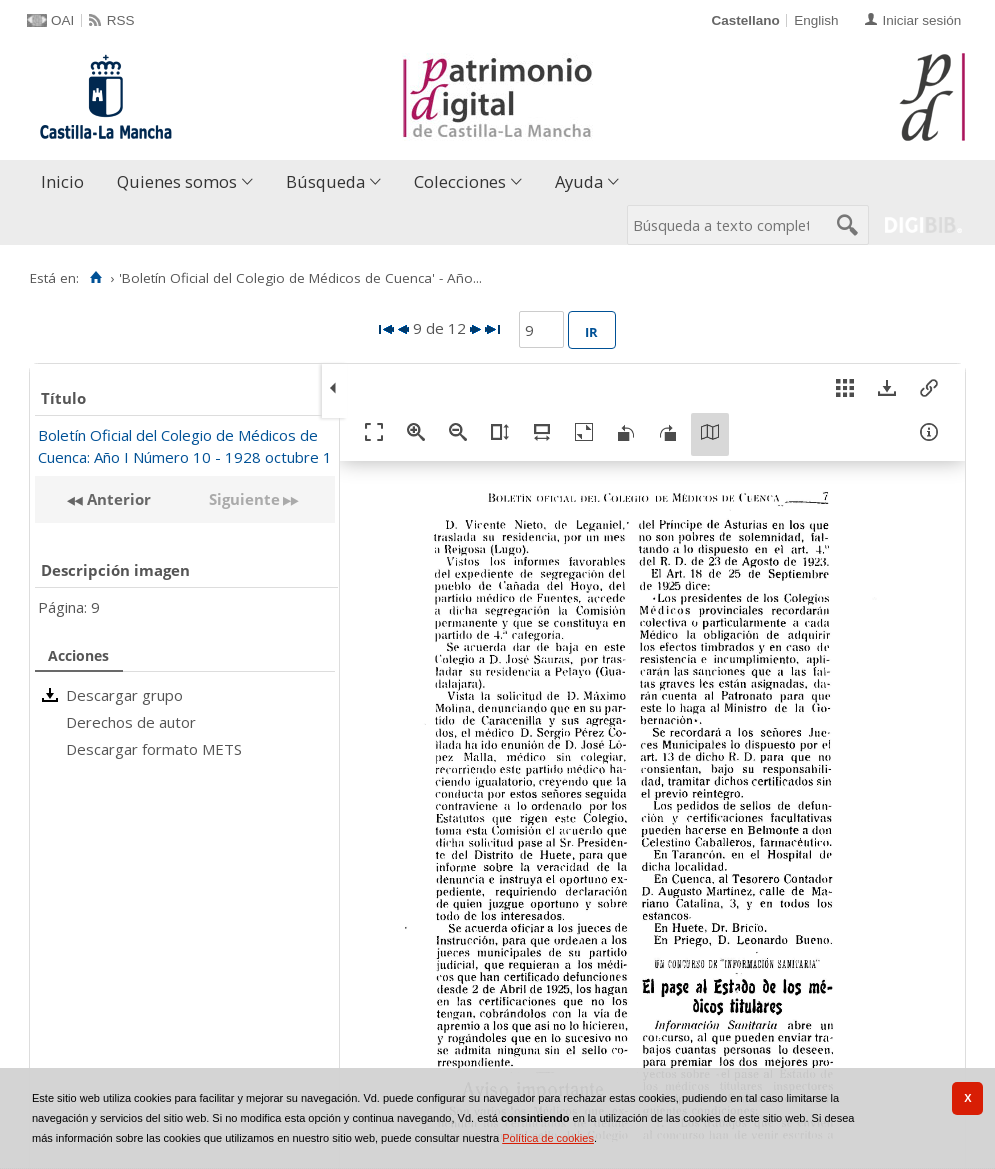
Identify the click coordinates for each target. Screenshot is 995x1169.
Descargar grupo (124, 695)
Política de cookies (548, 1138)
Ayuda (579, 181)
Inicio (62, 181)
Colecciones (460, 181)
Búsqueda (325, 181)
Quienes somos (177, 181)
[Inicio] (95, 278)
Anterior (117, 499)
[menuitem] (67, 182)
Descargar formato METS (154, 749)
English (816, 20)
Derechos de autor (131, 722)
